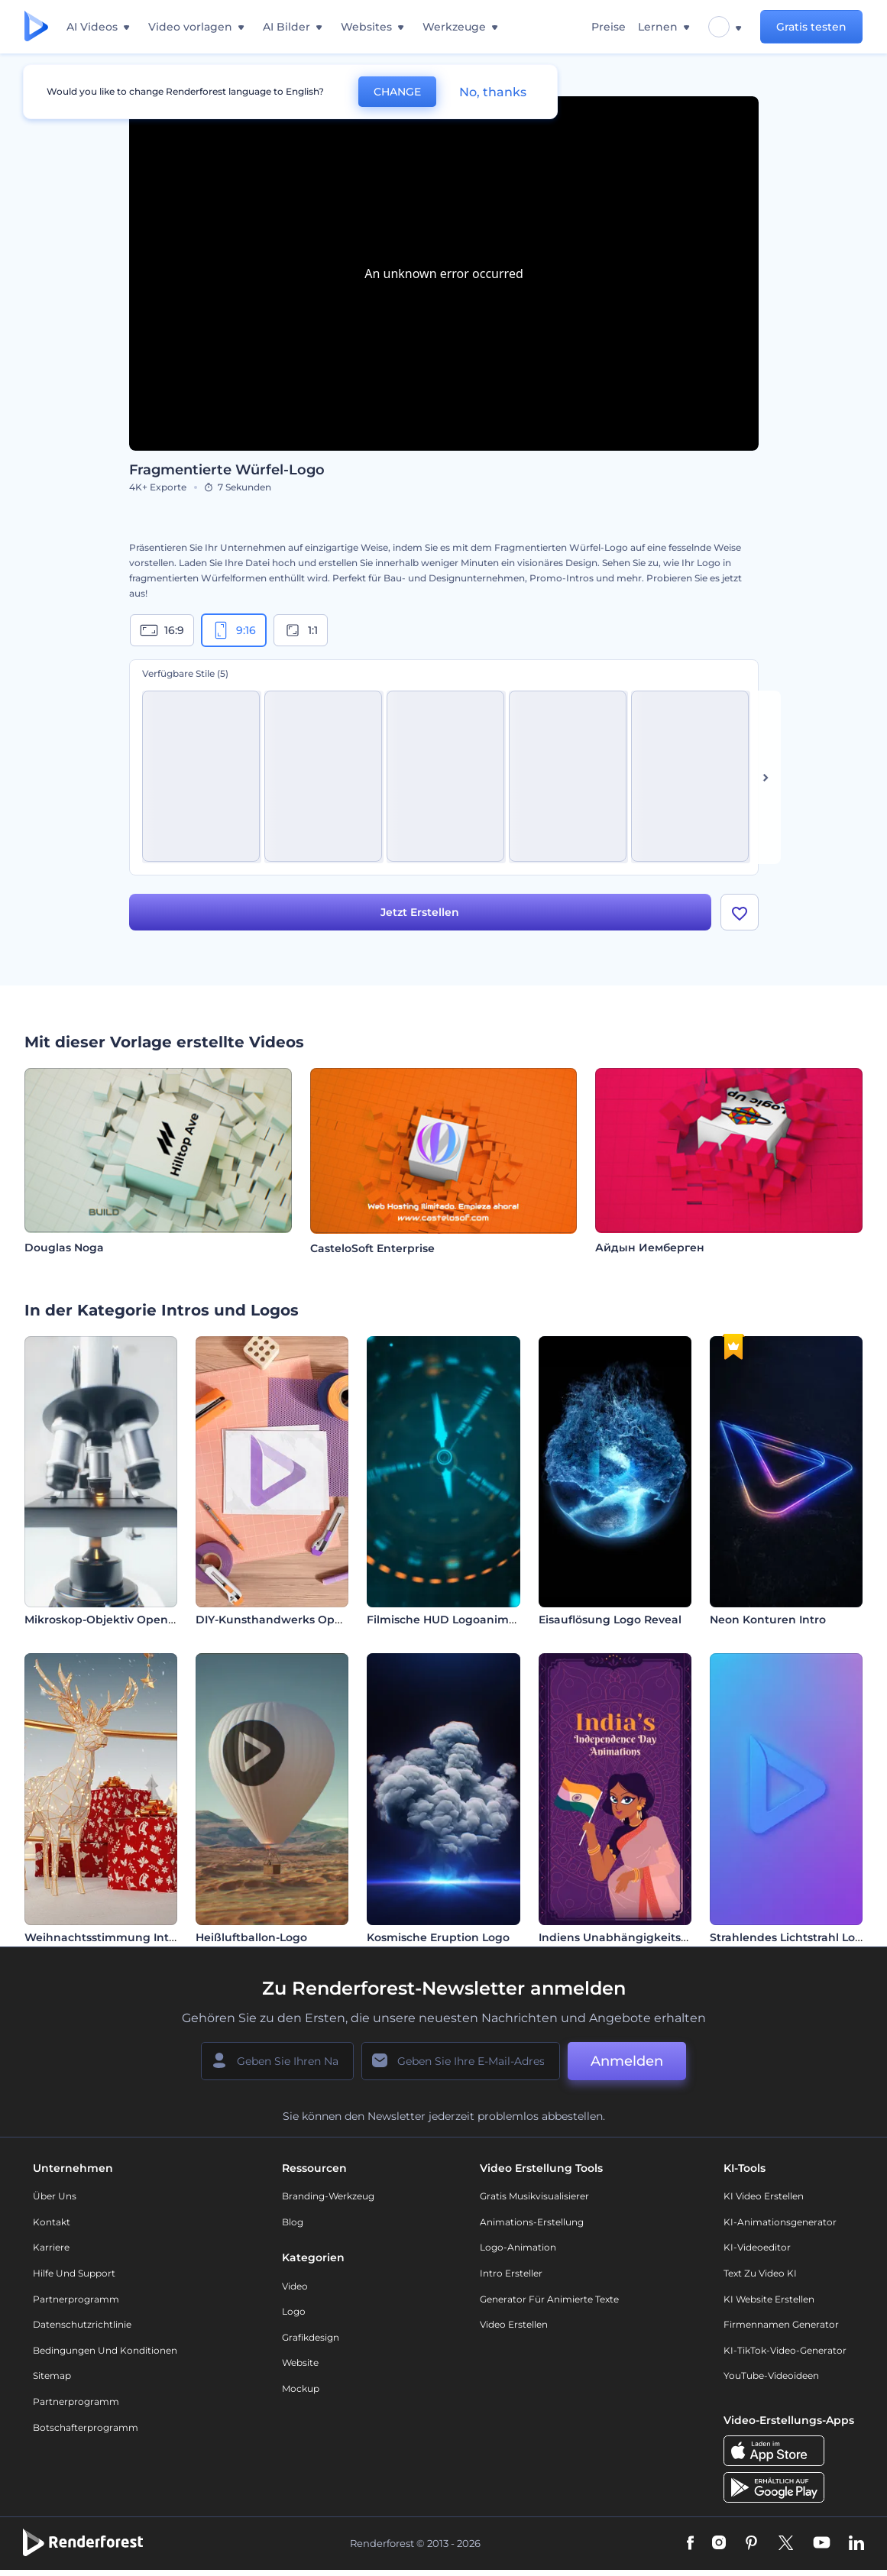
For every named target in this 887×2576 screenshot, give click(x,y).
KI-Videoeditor (757, 2248)
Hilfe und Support (74, 2274)
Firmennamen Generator (781, 2325)
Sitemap (52, 2377)
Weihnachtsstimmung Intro (102, 1938)
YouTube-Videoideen (771, 2377)
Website (300, 2364)
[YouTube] (821, 2544)
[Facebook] (690, 2544)
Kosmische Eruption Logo (438, 1938)
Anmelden (627, 2061)
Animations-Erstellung (532, 2222)
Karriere (51, 2248)
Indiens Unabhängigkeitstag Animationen (657, 1938)
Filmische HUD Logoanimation (452, 1621)
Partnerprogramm (76, 2300)
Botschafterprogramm (85, 2428)
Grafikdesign (310, 2338)
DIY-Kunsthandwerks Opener (278, 1621)
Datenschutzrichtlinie (82, 2325)
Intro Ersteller (511, 2274)
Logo (294, 2312)
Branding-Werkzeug (328, 2196)
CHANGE (397, 92)
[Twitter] (786, 2544)
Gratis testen (811, 27)
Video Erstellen (514, 2325)
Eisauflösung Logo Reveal (610, 1621)
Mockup (300, 2389)
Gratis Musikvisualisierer (534, 2196)
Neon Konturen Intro (768, 1621)
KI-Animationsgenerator (780, 2222)
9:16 (234, 630)
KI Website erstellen (769, 2300)
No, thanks (492, 92)
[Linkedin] (856, 2544)
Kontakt (51, 2222)
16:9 (162, 630)
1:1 (300, 630)
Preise (608, 27)
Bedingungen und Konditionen (105, 2351)
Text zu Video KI (760, 2274)
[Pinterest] (751, 2544)
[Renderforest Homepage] (36, 27)
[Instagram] (719, 2544)
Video (295, 2287)
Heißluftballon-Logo (251, 1938)
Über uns (54, 2196)
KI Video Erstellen (764, 2196)
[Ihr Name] (277, 2062)
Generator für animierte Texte (549, 2300)
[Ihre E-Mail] (460, 2062)
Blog (292, 2222)
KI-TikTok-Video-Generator (785, 2351)
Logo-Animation (518, 2248)
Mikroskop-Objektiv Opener (102, 1621)
